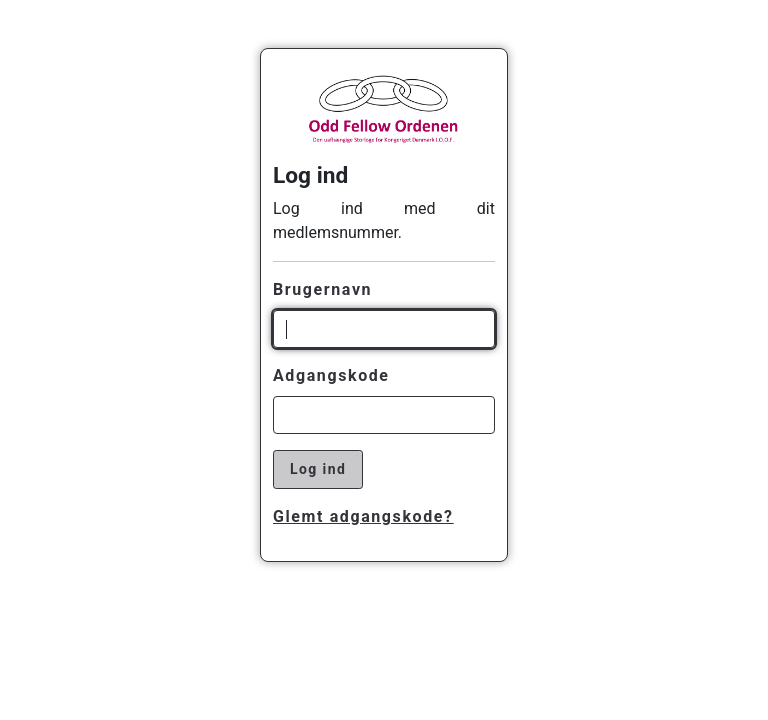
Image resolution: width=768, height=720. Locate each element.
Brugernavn (322, 289)
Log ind (318, 469)
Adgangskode (331, 375)
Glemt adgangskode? (363, 516)
